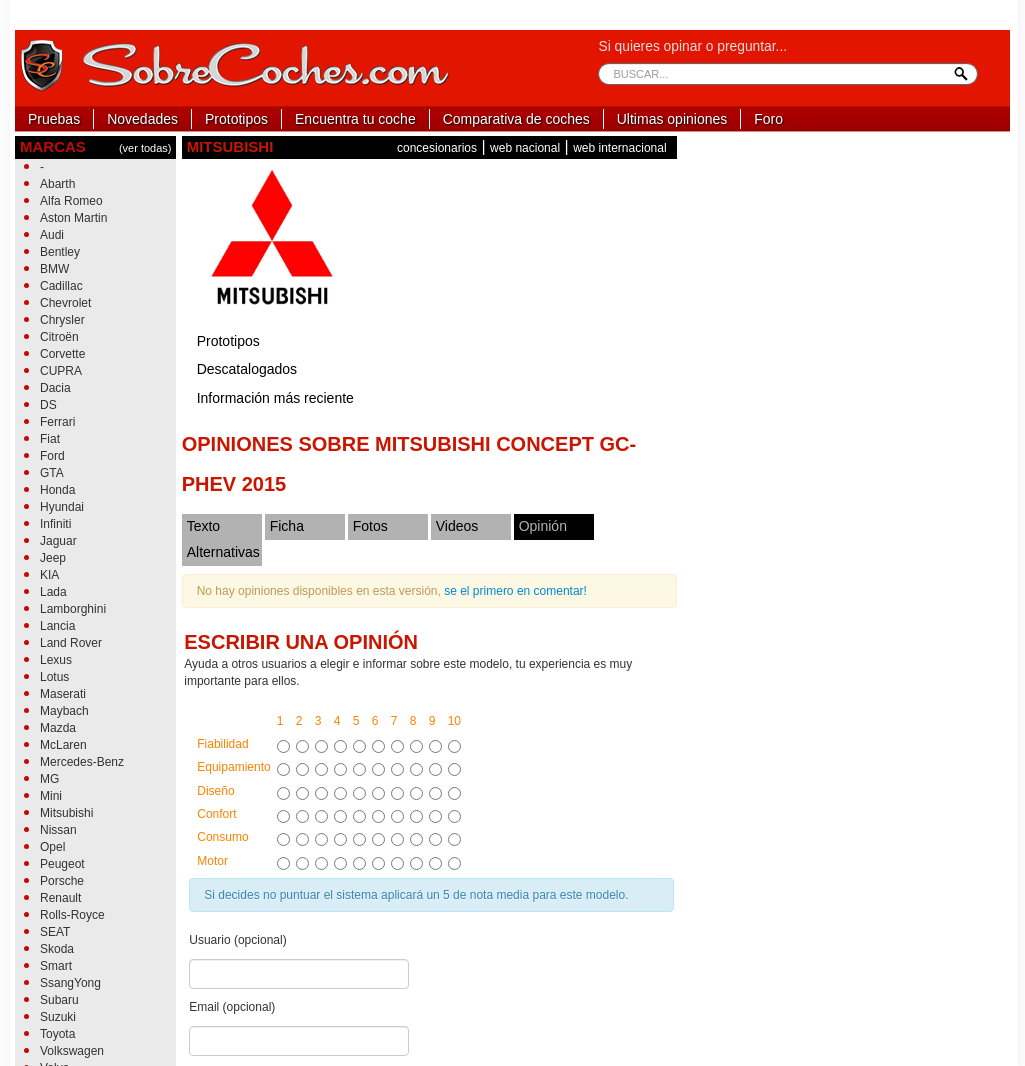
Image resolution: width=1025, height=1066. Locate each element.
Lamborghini (73, 609)
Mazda (58, 728)
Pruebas (54, 119)
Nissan (58, 830)
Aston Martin (73, 218)
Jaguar (58, 541)
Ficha (287, 526)
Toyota (57, 1034)
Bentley (60, 252)
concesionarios (437, 148)
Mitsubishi (66, 813)
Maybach (64, 711)
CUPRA (61, 371)
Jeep (53, 558)
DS (48, 405)
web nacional (525, 148)
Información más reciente (275, 398)
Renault (60, 898)
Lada (53, 592)
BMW (54, 269)
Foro (768, 119)
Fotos (370, 526)
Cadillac (61, 286)
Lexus (56, 660)
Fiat (50, 439)
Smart (56, 966)
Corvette (62, 354)
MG (49, 779)
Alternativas (223, 552)
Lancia (57, 626)
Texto (203, 526)
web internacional (619, 148)
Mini (51, 796)
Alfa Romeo (71, 201)
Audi (52, 235)
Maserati (63, 694)
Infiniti (55, 524)
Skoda (57, 949)
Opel (52, 847)
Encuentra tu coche (355, 119)
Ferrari (57, 422)
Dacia (55, 388)
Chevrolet (65, 303)
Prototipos (236, 119)
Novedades (142, 119)
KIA (49, 575)
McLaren (63, 745)
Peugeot (62, 864)
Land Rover (71, 643)
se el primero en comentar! (515, 591)
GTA (52, 473)
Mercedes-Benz (82, 762)
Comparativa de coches (516, 119)
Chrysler (62, 320)
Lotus (54, 677)
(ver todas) (145, 148)
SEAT (55, 932)
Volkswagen (72, 1051)
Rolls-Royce (72, 915)
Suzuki (58, 1017)
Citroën (59, 337)
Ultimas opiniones (672, 119)
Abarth (57, 184)
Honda (57, 490)
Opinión (543, 526)
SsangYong (70, 983)
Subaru (59, 1000)
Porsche (62, 881)
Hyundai (62, 507)
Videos (457, 526)
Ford (52, 456)
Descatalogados (247, 369)
